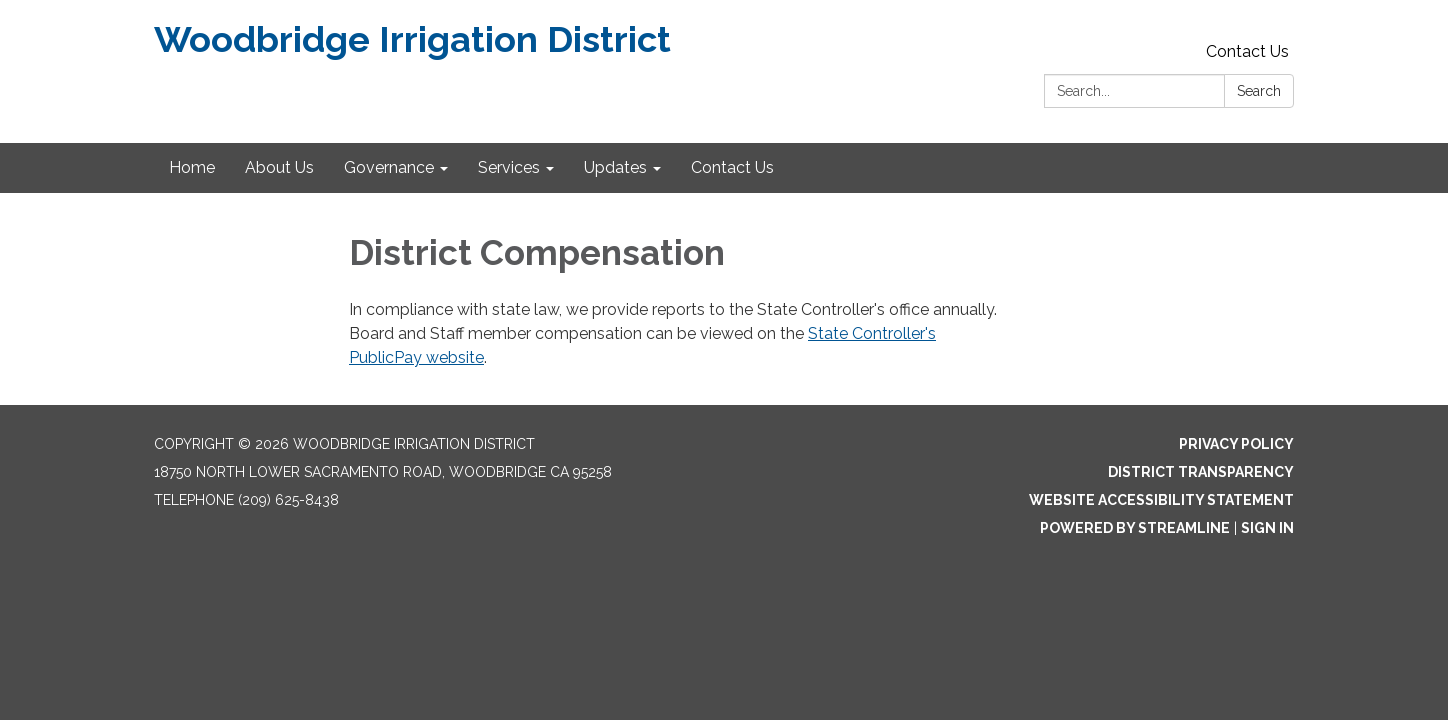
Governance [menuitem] (389, 167)
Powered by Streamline (1135, 528)
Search (1259, 91)
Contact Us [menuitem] (732, 167)
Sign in (1267, 528)
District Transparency (1201, 472)
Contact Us (1247, 51)
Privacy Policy (1236, 444)
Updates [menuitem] (615, 167)
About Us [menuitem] (279, 167)
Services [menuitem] (509, 167)
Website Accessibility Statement (1161, 500)
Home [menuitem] (192, 167)
